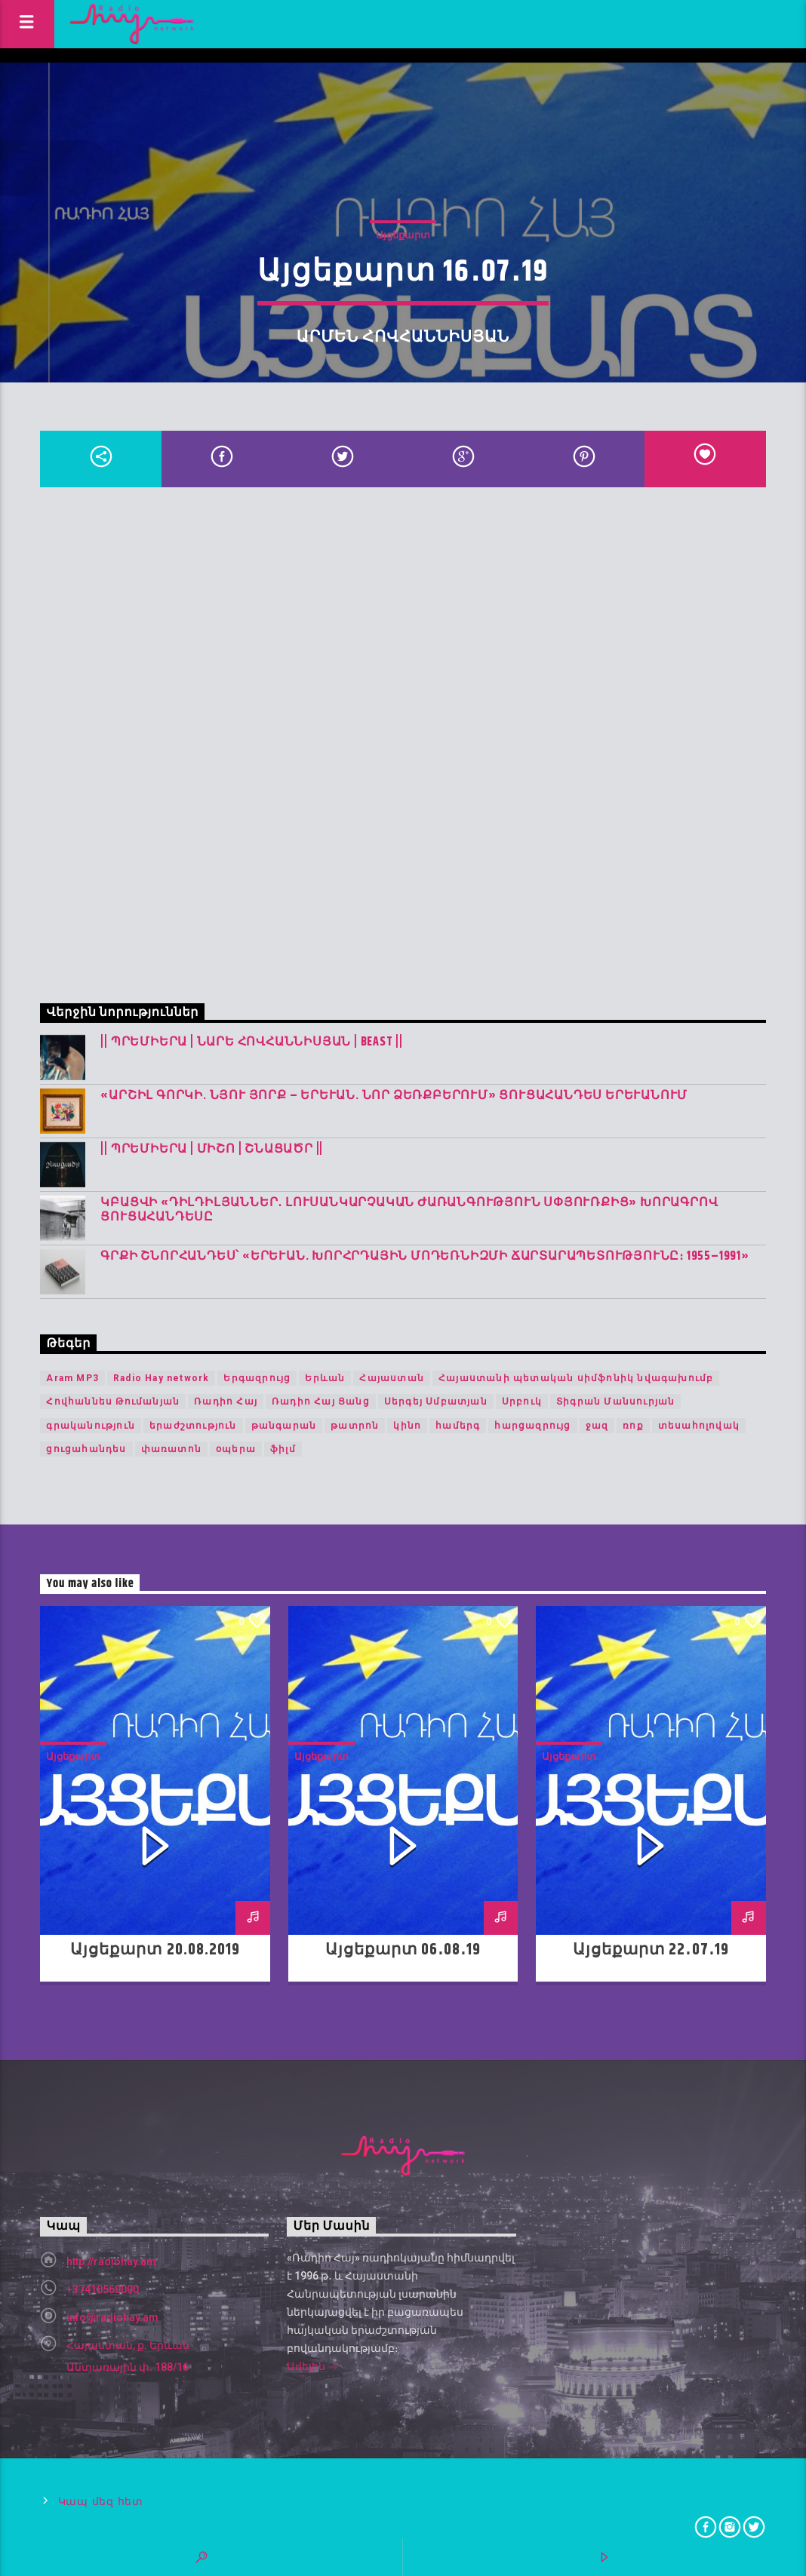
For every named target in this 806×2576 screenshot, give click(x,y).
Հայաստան (391, 1378)
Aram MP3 (72, 1378)
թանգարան (284, 1425)
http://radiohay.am (111, 2261)
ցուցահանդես (86, 1449)
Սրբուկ (522, 1401)
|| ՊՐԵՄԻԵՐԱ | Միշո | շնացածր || (211, 1149)
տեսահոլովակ (699, 1425)
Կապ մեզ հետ (100, 2501)
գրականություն (90, 1425)
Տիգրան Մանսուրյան (615, 1401)
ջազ (597, 1425)
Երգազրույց (257, 1378)
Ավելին (312, 2367)
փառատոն (171, 1449)
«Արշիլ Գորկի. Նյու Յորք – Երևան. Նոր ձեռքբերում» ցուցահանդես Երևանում (394, 1095)
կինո (407, 1425)
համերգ (457, 1425)
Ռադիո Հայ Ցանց (321, 1401)
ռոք (633, 1425)
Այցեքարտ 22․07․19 (651, 1950)
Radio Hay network (161, 1378)
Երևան (325, 1378)
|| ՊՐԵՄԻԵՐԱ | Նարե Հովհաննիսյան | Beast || (251, 1042)
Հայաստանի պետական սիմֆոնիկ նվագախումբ (575, 1378)
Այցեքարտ (403, 235)
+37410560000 (102, 2289)
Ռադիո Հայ (225, 1401)
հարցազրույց (532, 1425)
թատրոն (355, 1425)
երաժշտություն (193, 1425)
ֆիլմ (283, 1449)
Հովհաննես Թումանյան (113, 1401)
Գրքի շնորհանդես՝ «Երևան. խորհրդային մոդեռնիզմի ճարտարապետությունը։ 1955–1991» (424, 1256)
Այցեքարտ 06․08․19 (403, 1950)
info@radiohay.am (112, 2317)
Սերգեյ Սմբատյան (436, 1401)
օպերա (236, 1449)
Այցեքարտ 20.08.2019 (155, 1950)
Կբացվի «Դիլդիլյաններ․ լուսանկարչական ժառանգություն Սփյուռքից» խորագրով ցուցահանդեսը (409, 1210)
